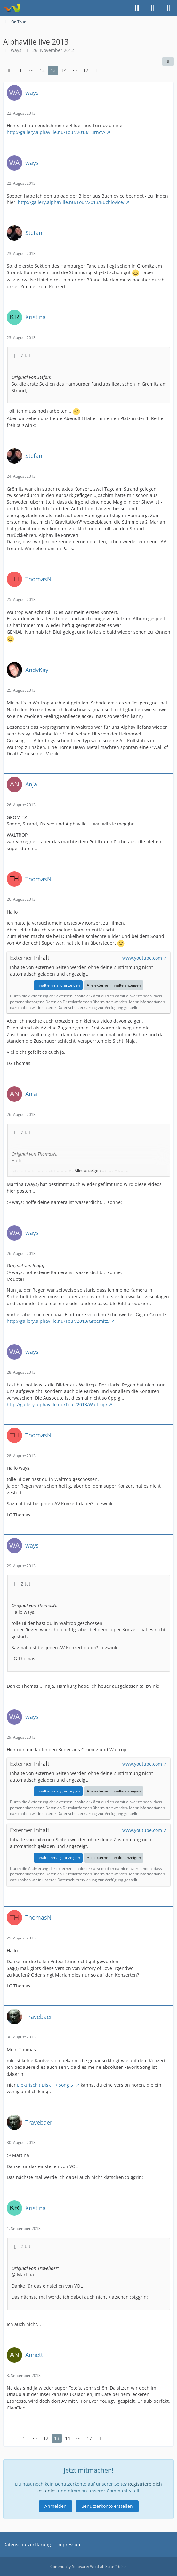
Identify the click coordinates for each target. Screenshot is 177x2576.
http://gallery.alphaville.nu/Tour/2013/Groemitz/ (58, 1321)
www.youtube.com (142, 958)
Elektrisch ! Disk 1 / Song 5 (45, 2085)
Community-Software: (88, 2566)
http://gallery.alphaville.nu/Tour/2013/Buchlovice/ (71, 202)
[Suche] (136, 8)
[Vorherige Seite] (9, 70)
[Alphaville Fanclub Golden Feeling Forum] (12, 8)
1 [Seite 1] (20, 70)
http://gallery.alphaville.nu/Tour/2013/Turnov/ (56, 132)
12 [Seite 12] (42, 70)
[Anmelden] (152, 8)
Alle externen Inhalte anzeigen (114, 985)
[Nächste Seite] (97, 70)
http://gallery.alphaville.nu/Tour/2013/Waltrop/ (57, 1405)
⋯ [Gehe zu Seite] (31, 70)
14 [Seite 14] (64, 70)
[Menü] (168, 8)
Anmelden (55, 2506)
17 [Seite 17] (85, 70)
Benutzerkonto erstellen (107, 2506)
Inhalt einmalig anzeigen (58, 985)
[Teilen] (168, 61)
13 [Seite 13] (53, 70)
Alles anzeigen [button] (88, 1170)
